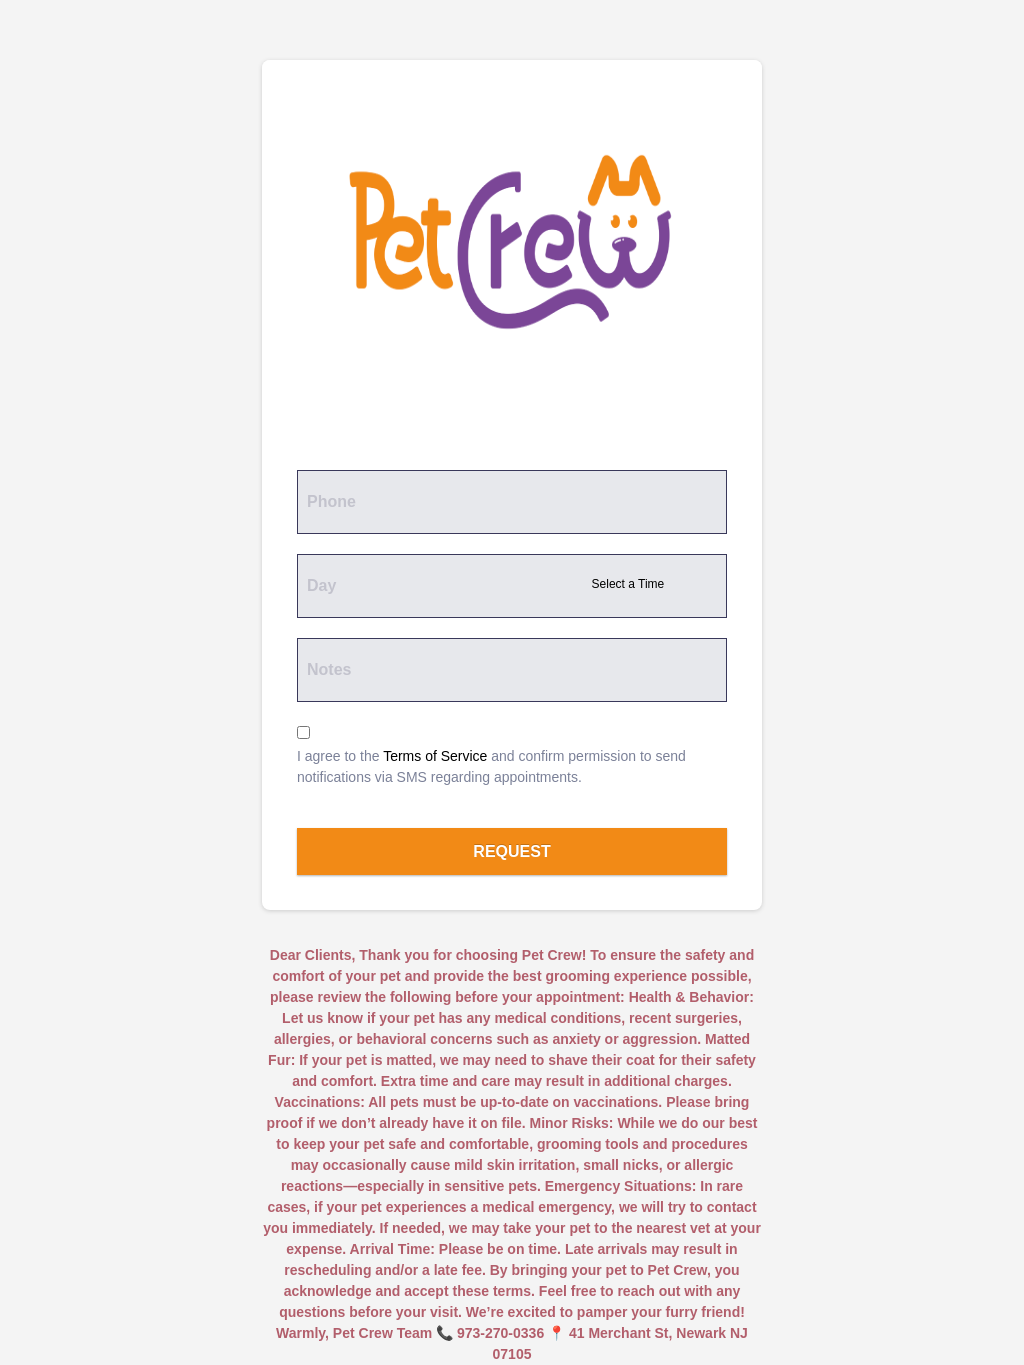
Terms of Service (435, 756)
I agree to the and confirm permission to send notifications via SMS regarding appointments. (491, 766)
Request (511, 851)
